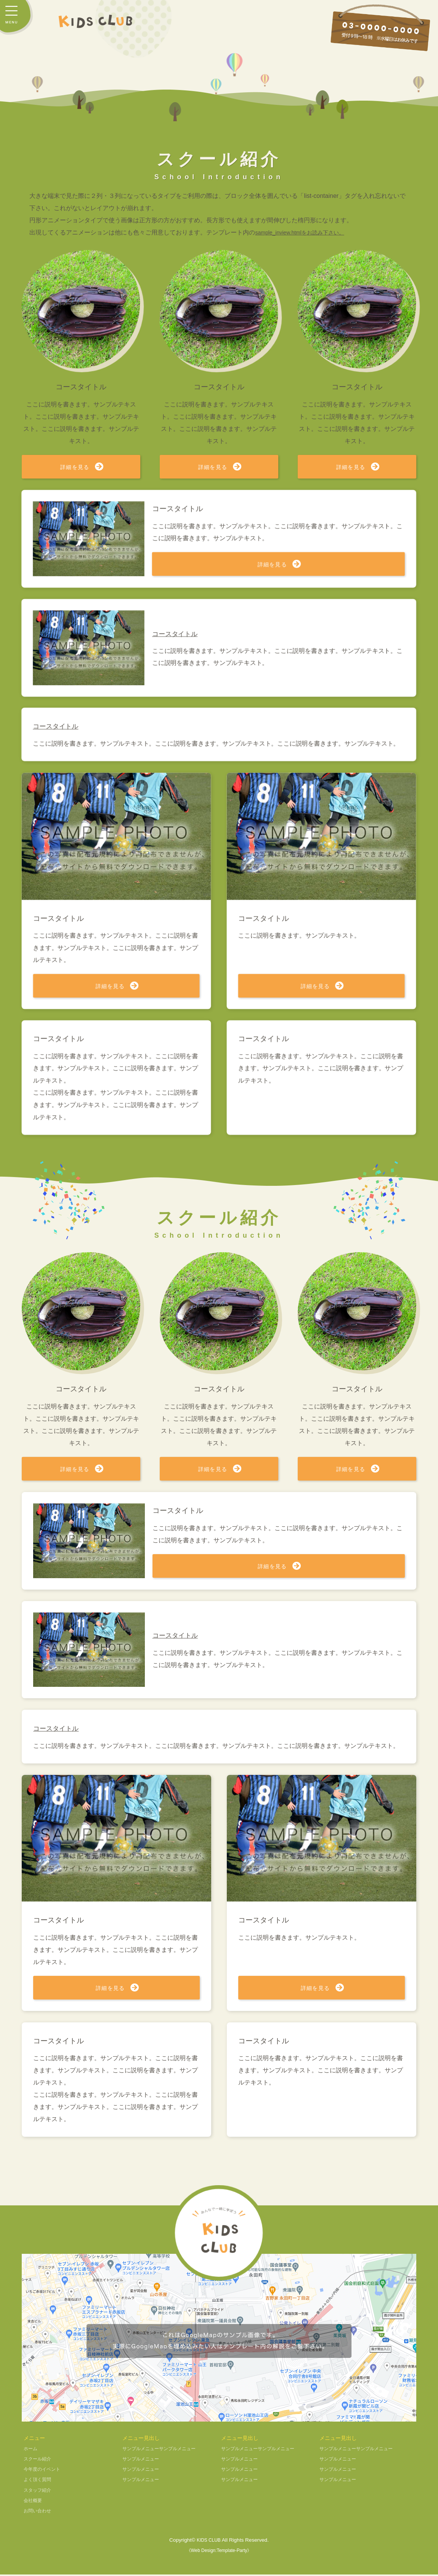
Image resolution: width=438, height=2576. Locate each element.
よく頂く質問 (40, 2481)
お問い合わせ (40, 2512)
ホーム (32, 2450)
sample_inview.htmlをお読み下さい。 (306, 232)
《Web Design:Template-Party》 (219, 2552)
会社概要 (34, 2502)
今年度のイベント (45, 2470)
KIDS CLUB (209, 2541)
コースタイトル (177, 1636)
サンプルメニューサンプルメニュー (165, 2450)
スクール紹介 (40, 2460)
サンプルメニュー (143, 2460)
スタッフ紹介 (40, 2491)
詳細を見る (74, 467)
